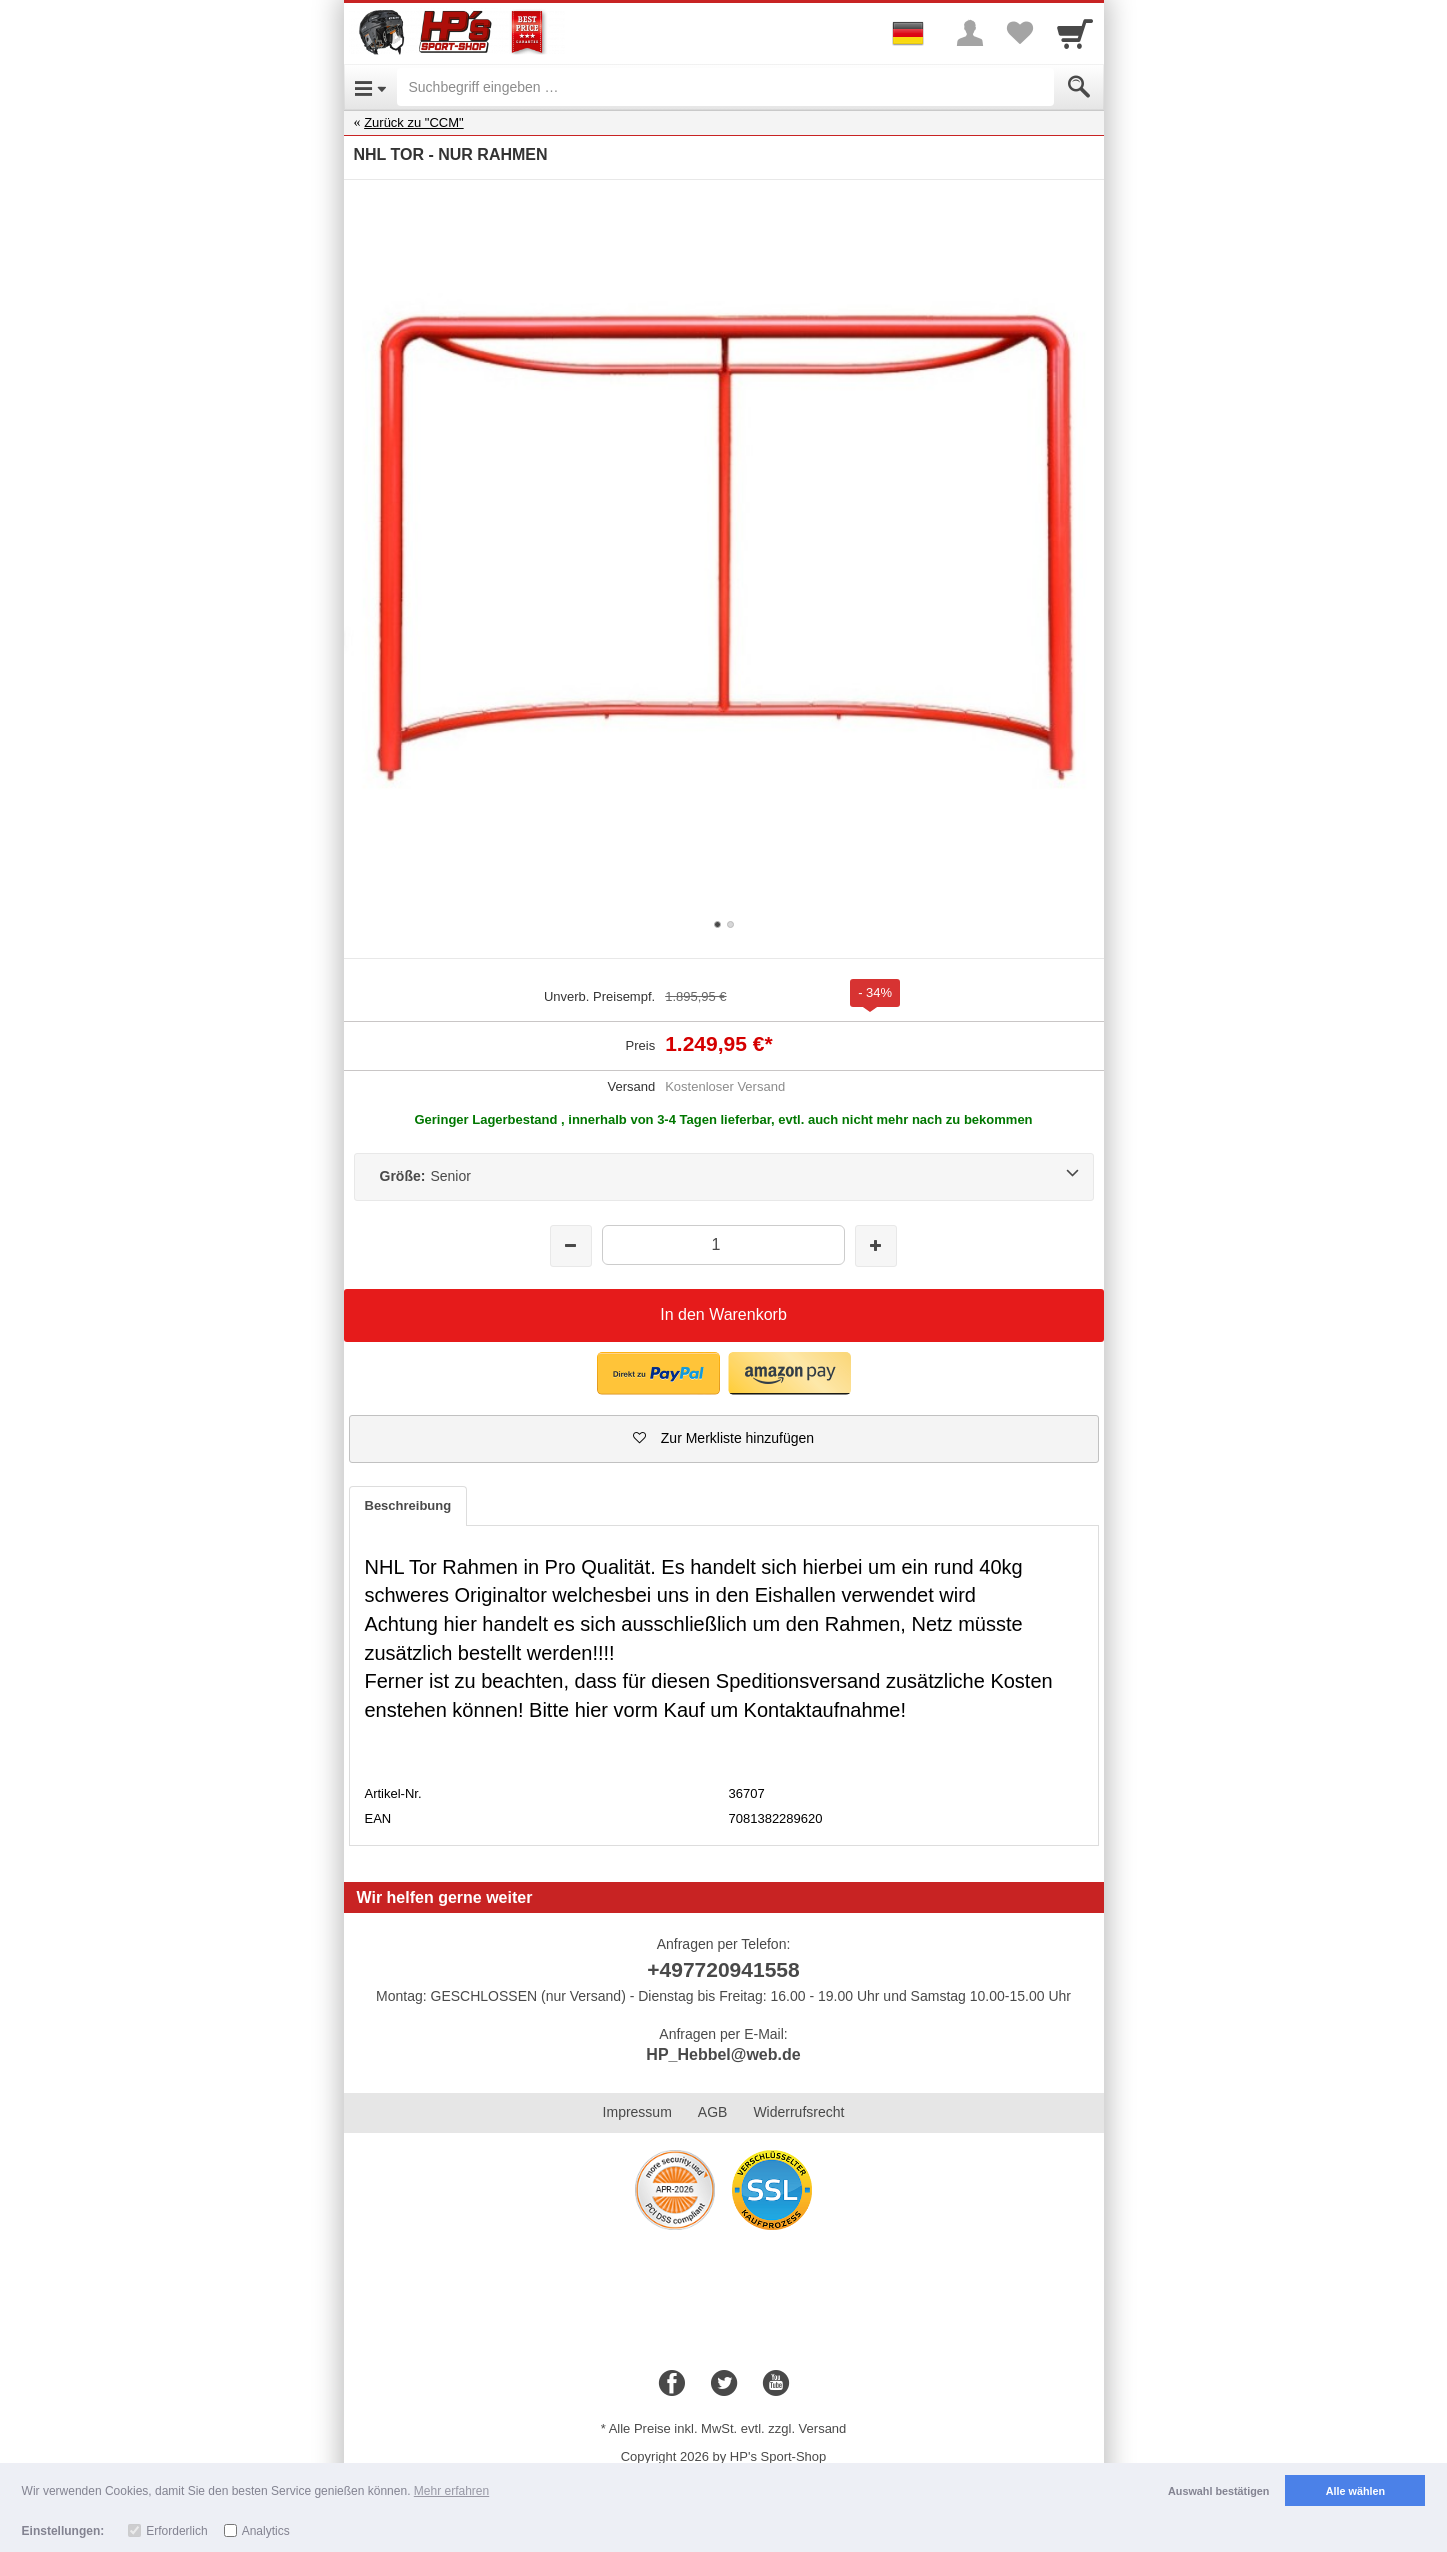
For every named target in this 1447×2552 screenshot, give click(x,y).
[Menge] (723, 1244)
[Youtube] (776, 2384)
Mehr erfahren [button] (451, 2491)
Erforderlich (176, 2531)
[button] (658, 1373)
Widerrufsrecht (798, 2112)
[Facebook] (672, 2384)
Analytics (266, 2531)
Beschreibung (408, 1505)
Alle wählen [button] (1355, 2491)
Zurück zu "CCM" (414, 122)
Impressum (637, 2112)
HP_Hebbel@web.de (723, 2054)
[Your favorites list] (1020, 33)
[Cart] (1075, 33)
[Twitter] (724, 2384)
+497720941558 (723, 1969)
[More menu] (970, 33)
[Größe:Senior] (724, 1177)
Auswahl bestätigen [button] (1218, 2491)
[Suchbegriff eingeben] (725, 87)
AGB (713, 2112)
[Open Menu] (370, 87)
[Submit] (1079, 87)
